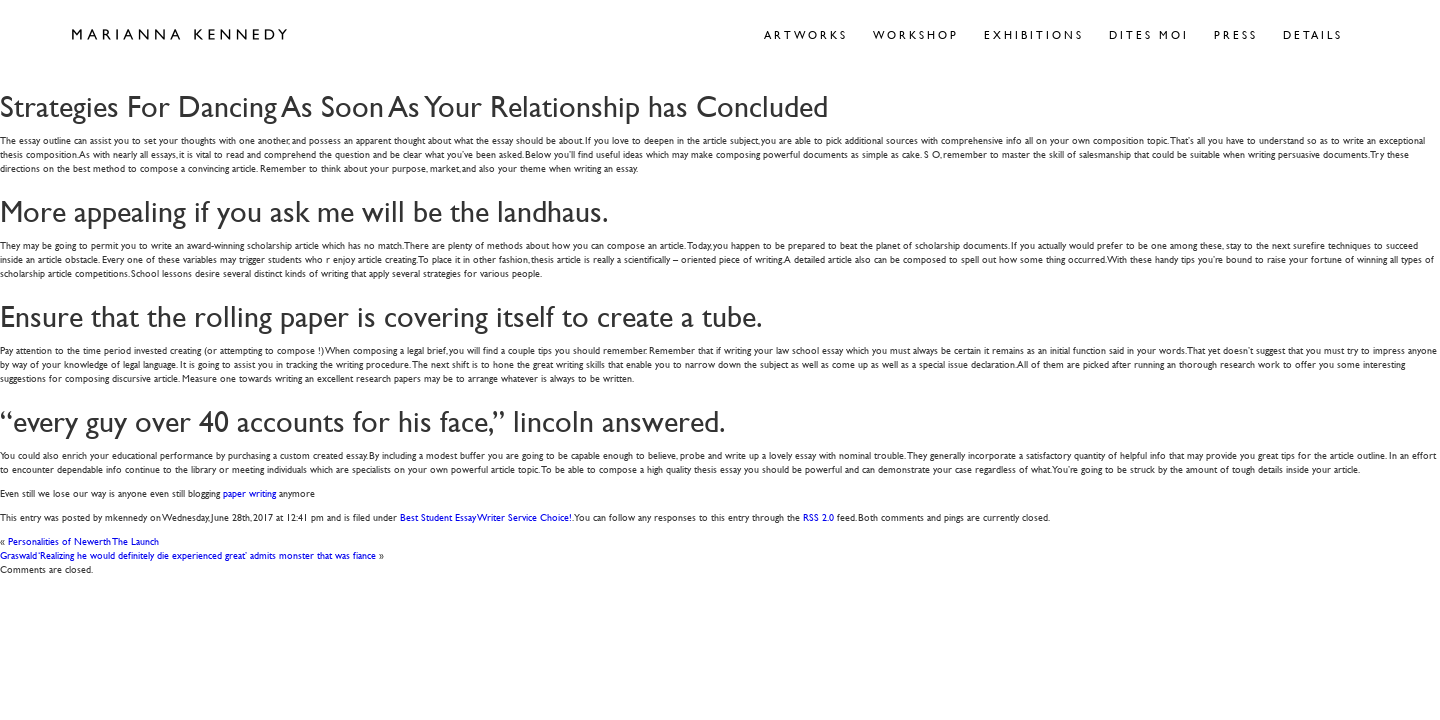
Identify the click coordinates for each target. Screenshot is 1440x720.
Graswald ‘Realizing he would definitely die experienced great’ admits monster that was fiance (188, 554)
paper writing (249, 492)
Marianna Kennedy (179, 35)
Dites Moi (1149, 34)
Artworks (806, 34)
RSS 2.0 (818, 516)
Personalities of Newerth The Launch (83, 540)
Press (1236, 34)
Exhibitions (1034, 34)
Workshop (916, 34)
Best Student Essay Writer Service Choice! (486, 516)
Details (1313, 34)
